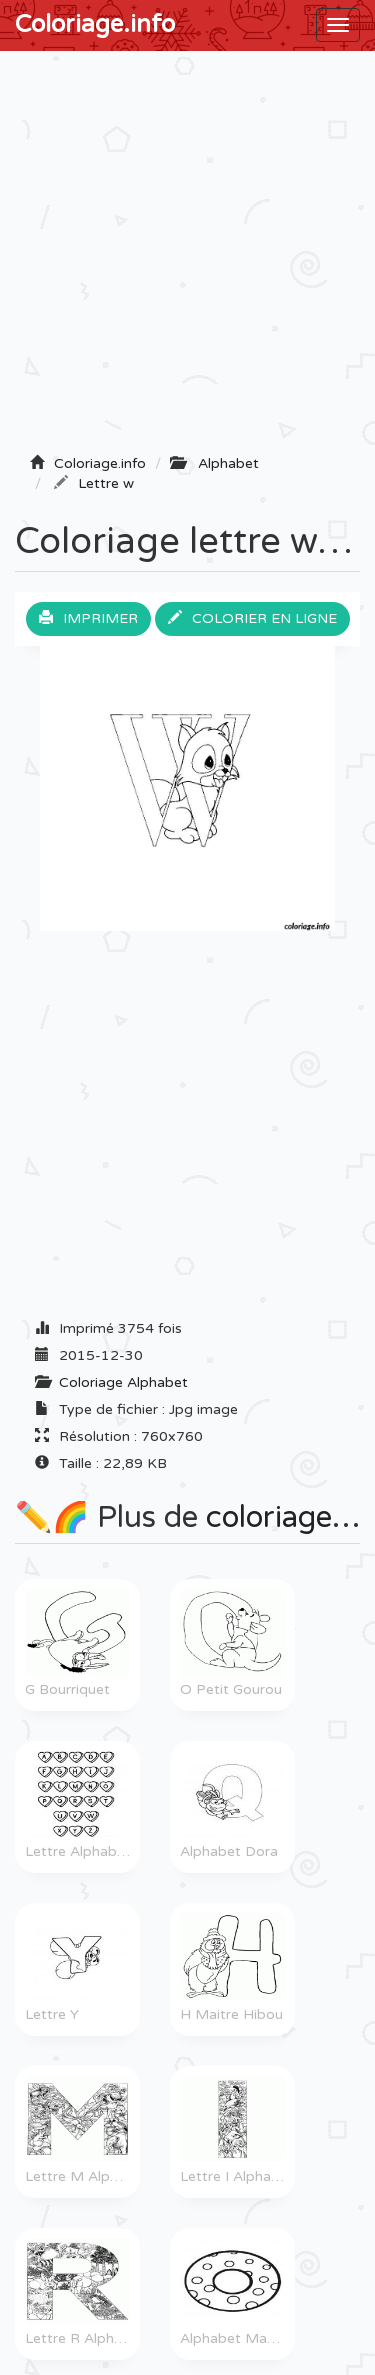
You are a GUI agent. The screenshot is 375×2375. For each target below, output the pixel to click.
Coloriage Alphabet (123, 1382)
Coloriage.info (95, 24)
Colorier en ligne (252, 618)
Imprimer (88, 618)
